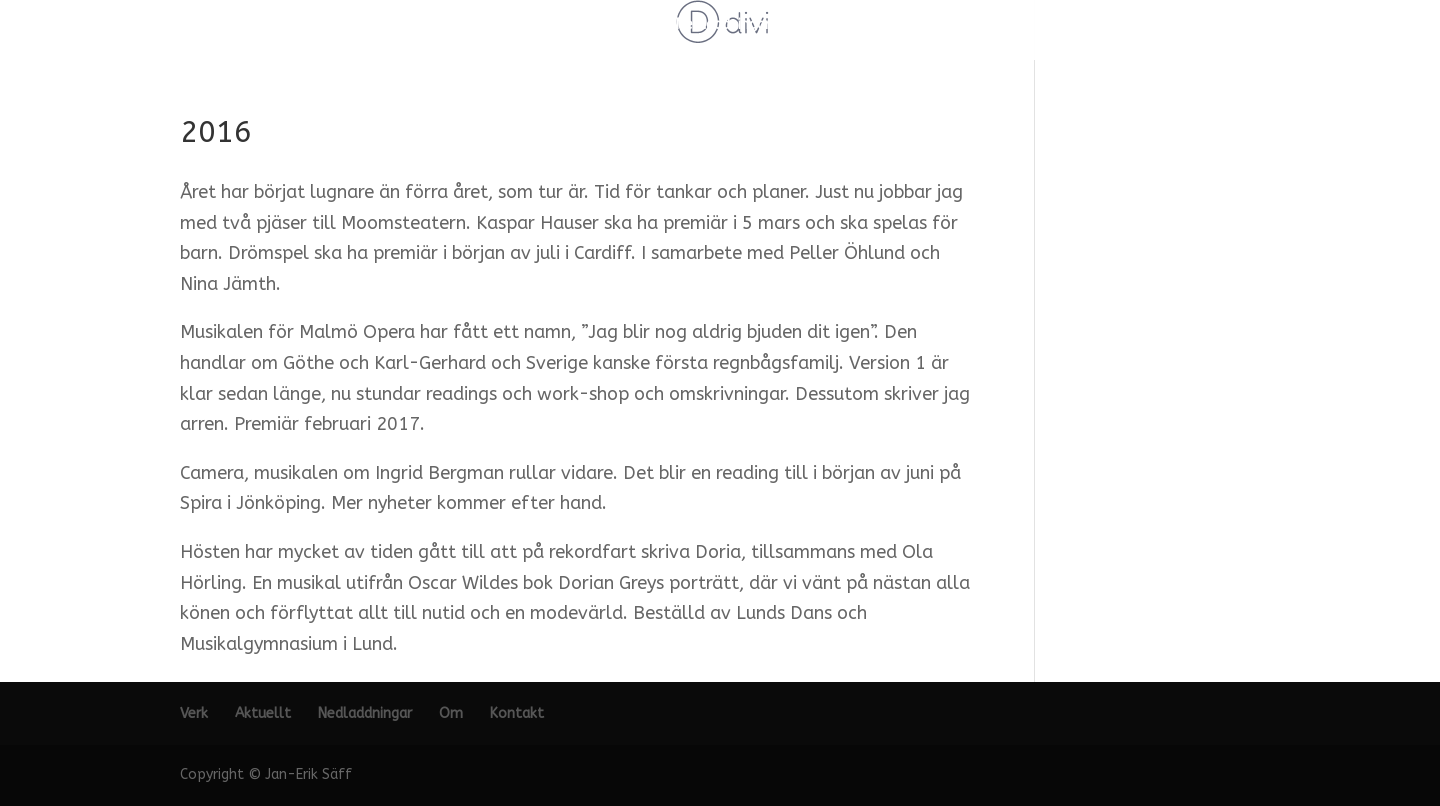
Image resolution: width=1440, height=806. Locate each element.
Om (809, 25)
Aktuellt (621, 25)
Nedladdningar (723, 25)
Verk (552, 25)
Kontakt (875, 25)
